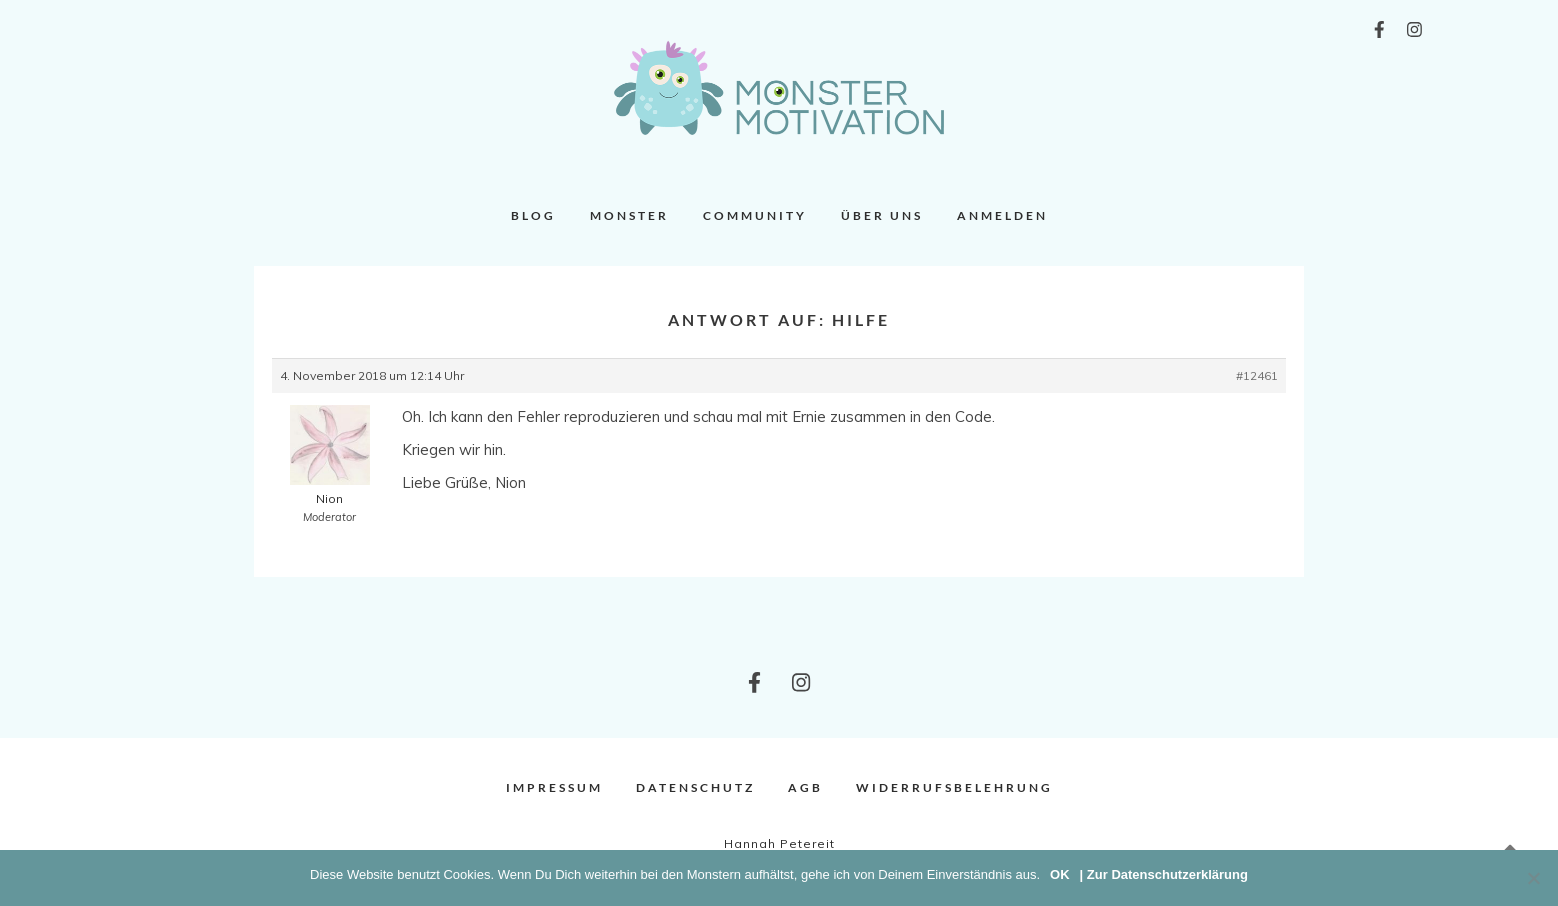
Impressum (554, 787)
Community (755, 215)
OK (1060, 874)
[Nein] (1533, 878)
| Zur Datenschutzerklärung (1164, 874)
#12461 (1257, 375)
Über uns (882, 215)
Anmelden (1002, 215)
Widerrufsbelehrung (954, 787)
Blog (533, 215)
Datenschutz (695, 787)
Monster (629, 215)
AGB (805, 787)
